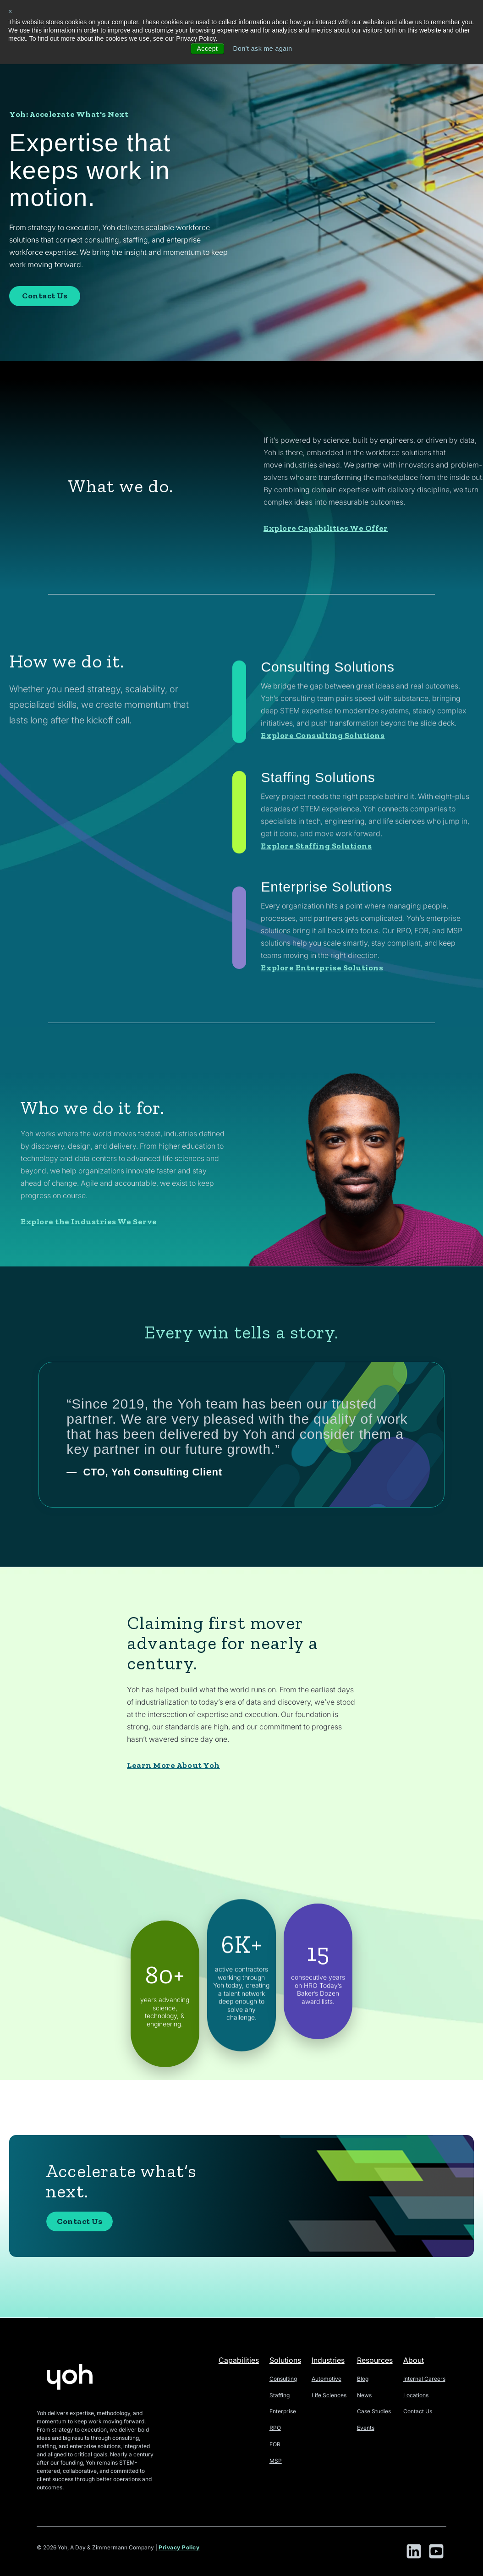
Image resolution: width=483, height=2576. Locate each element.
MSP (275, 2460)
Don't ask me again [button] (262, 48)
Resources (375, 2360)
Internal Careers (424, 2378)
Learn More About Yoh (173, 1810)
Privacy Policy (179, 2547)
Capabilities (239, 2360)
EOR (274, 2444)
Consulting (283, 2378)
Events (365, 2427)
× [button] (10, 11)
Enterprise (282, 2411)
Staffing (279, 2395)
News (364, 2395)
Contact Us (44, 296)
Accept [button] (207, 48)
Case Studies (374, 2411)
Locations (415, 2395)
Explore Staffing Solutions (316, 953)
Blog (362, 2378)
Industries (328, 2360)
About (413, 2360)
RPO (275, 2427)
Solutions (285, 2360)
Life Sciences (329, 2395)
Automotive (326, 2378)
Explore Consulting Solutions (322, 843)
